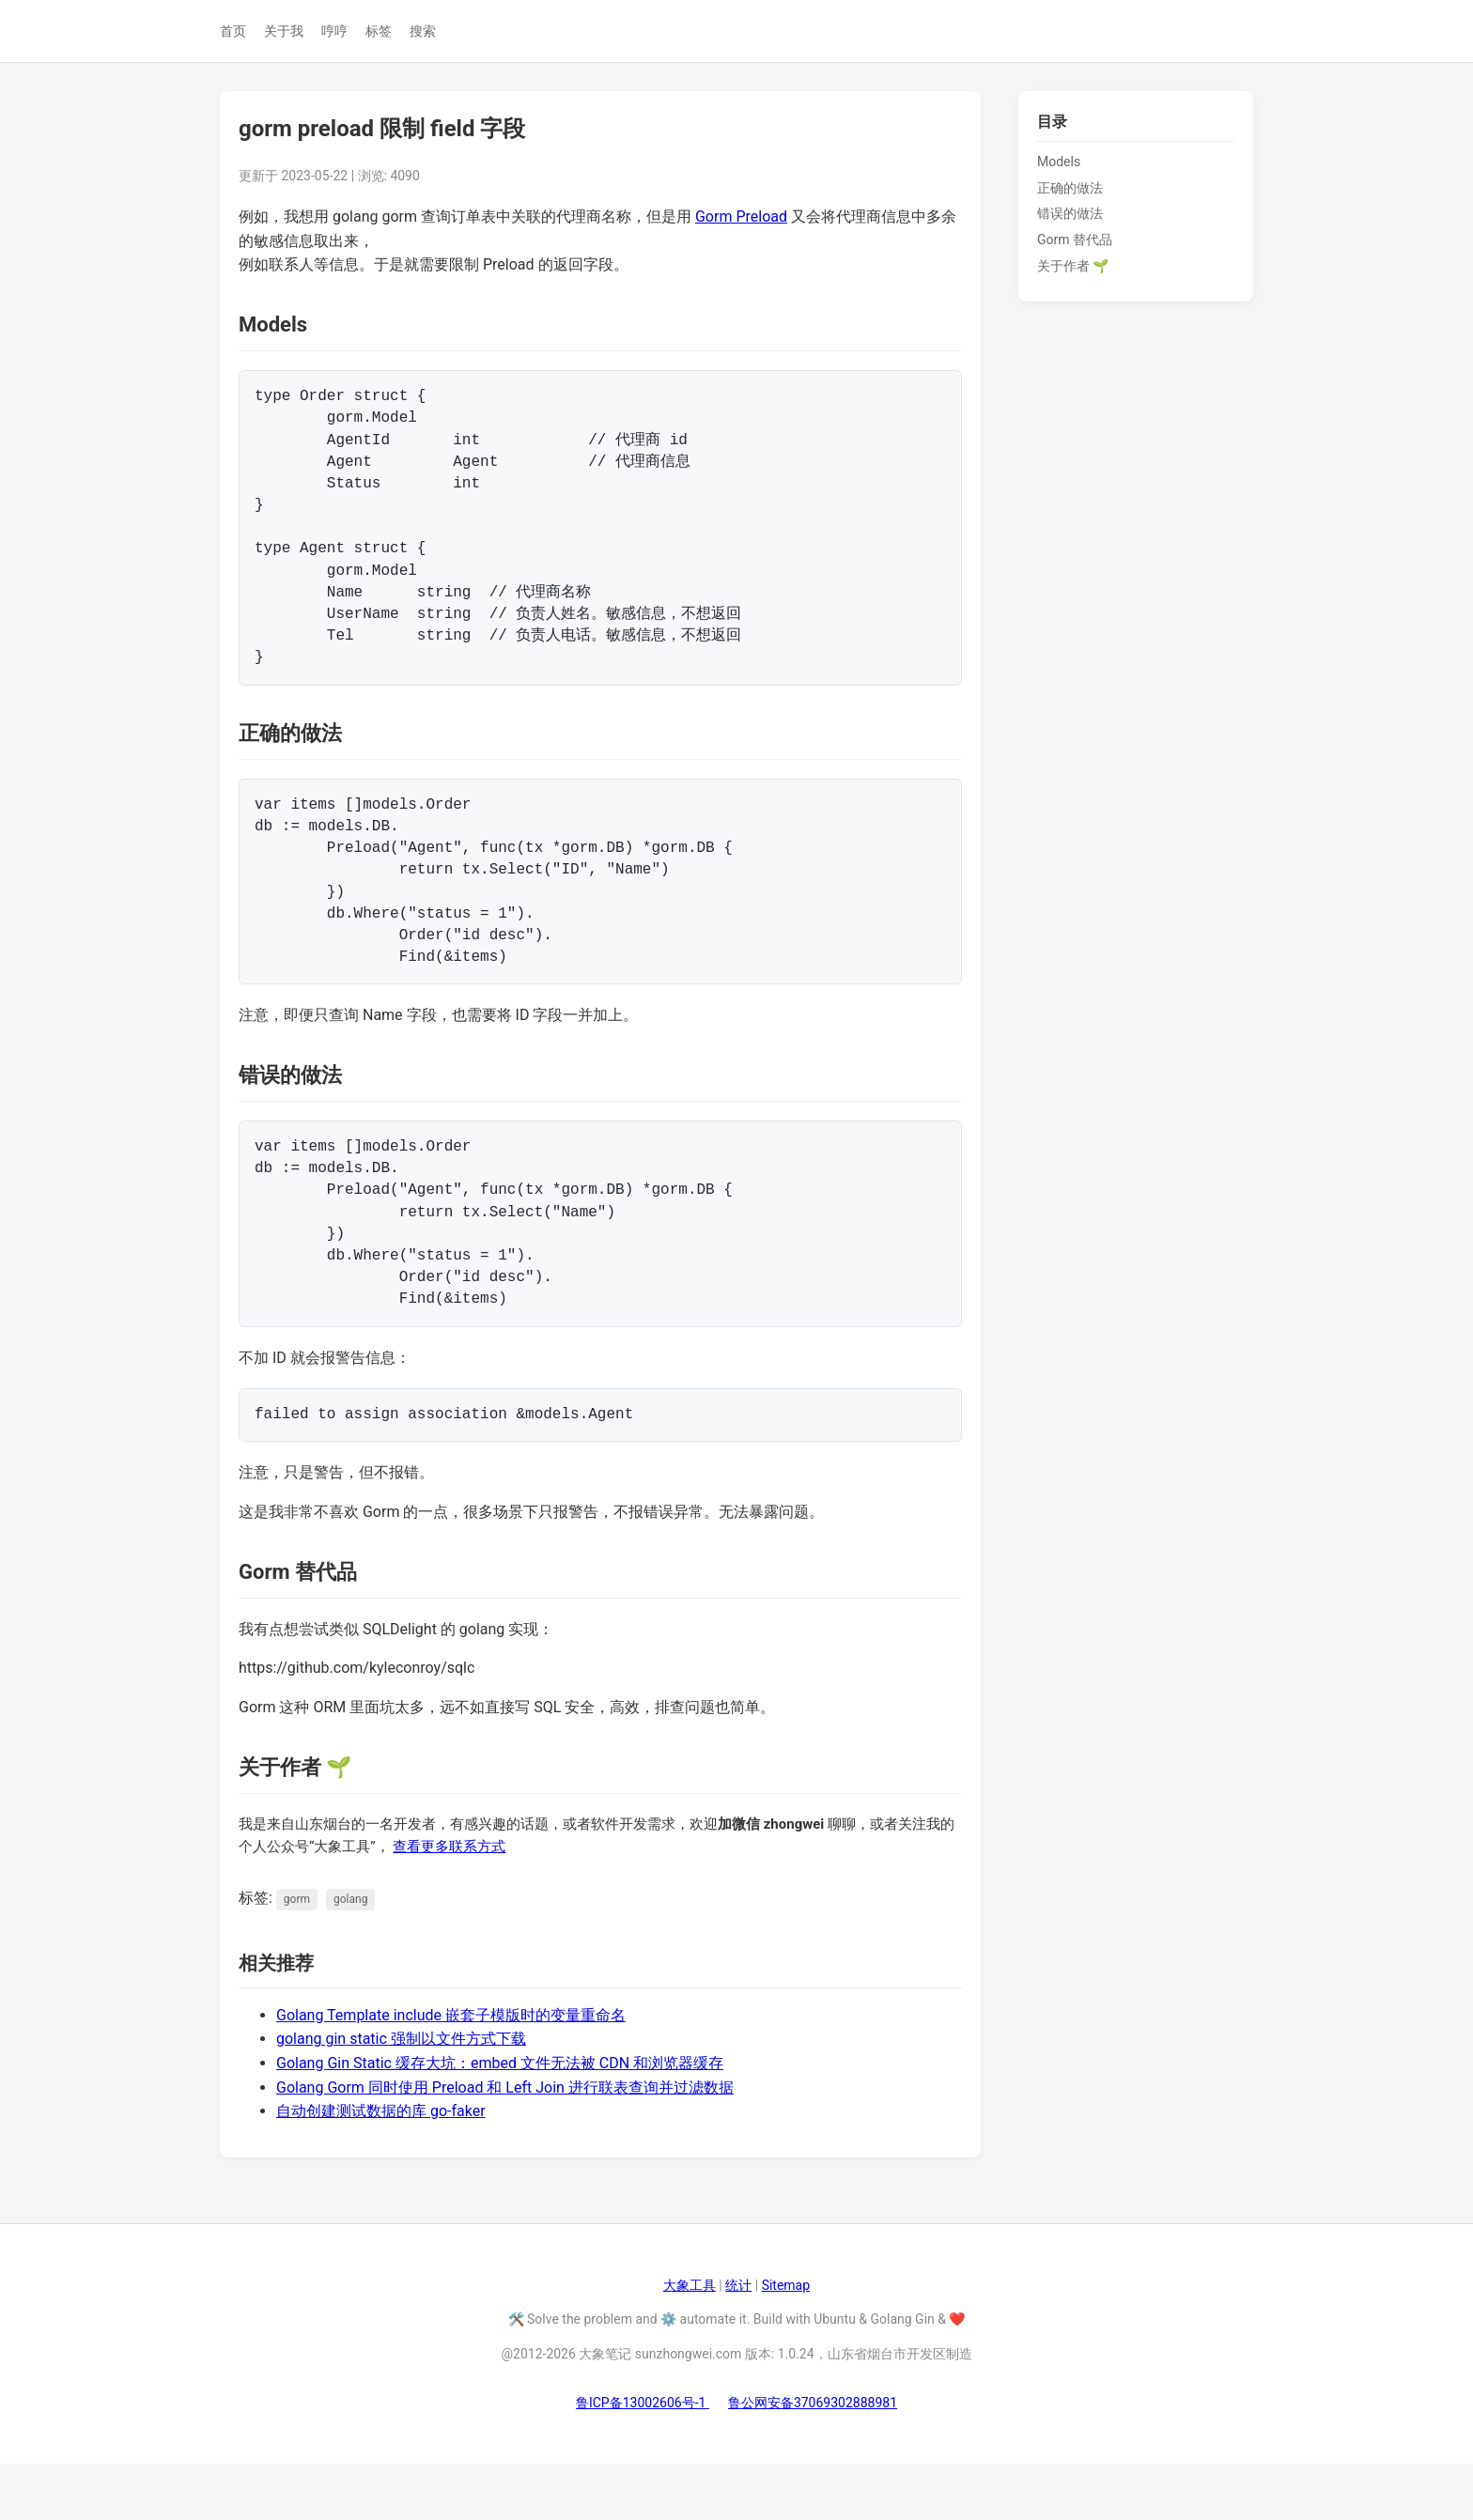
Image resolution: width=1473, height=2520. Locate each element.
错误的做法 (1070, 213)
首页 (233, 31)
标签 (378, 31)
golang (350, 1955)
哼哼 (334, 31)
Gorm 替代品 (1074, 239)
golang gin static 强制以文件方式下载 (401, 2095)
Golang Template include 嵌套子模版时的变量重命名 (451, 2071)
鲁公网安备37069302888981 (812, 2458)
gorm (297, 1955)
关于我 (283, 31)
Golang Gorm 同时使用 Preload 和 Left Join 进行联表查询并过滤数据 (505, 2144)
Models (1058, 161)
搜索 (423, 31)
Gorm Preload (741, 216)
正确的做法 (1070, 187)
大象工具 (689, 2341)
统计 (738, 2341)
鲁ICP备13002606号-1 (642, 2458)
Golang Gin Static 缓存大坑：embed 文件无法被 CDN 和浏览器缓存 (499, 2119)
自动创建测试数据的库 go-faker (381, 2167)
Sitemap (786, 2341)
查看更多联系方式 (449, 1902)
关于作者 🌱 (1073, 265)
